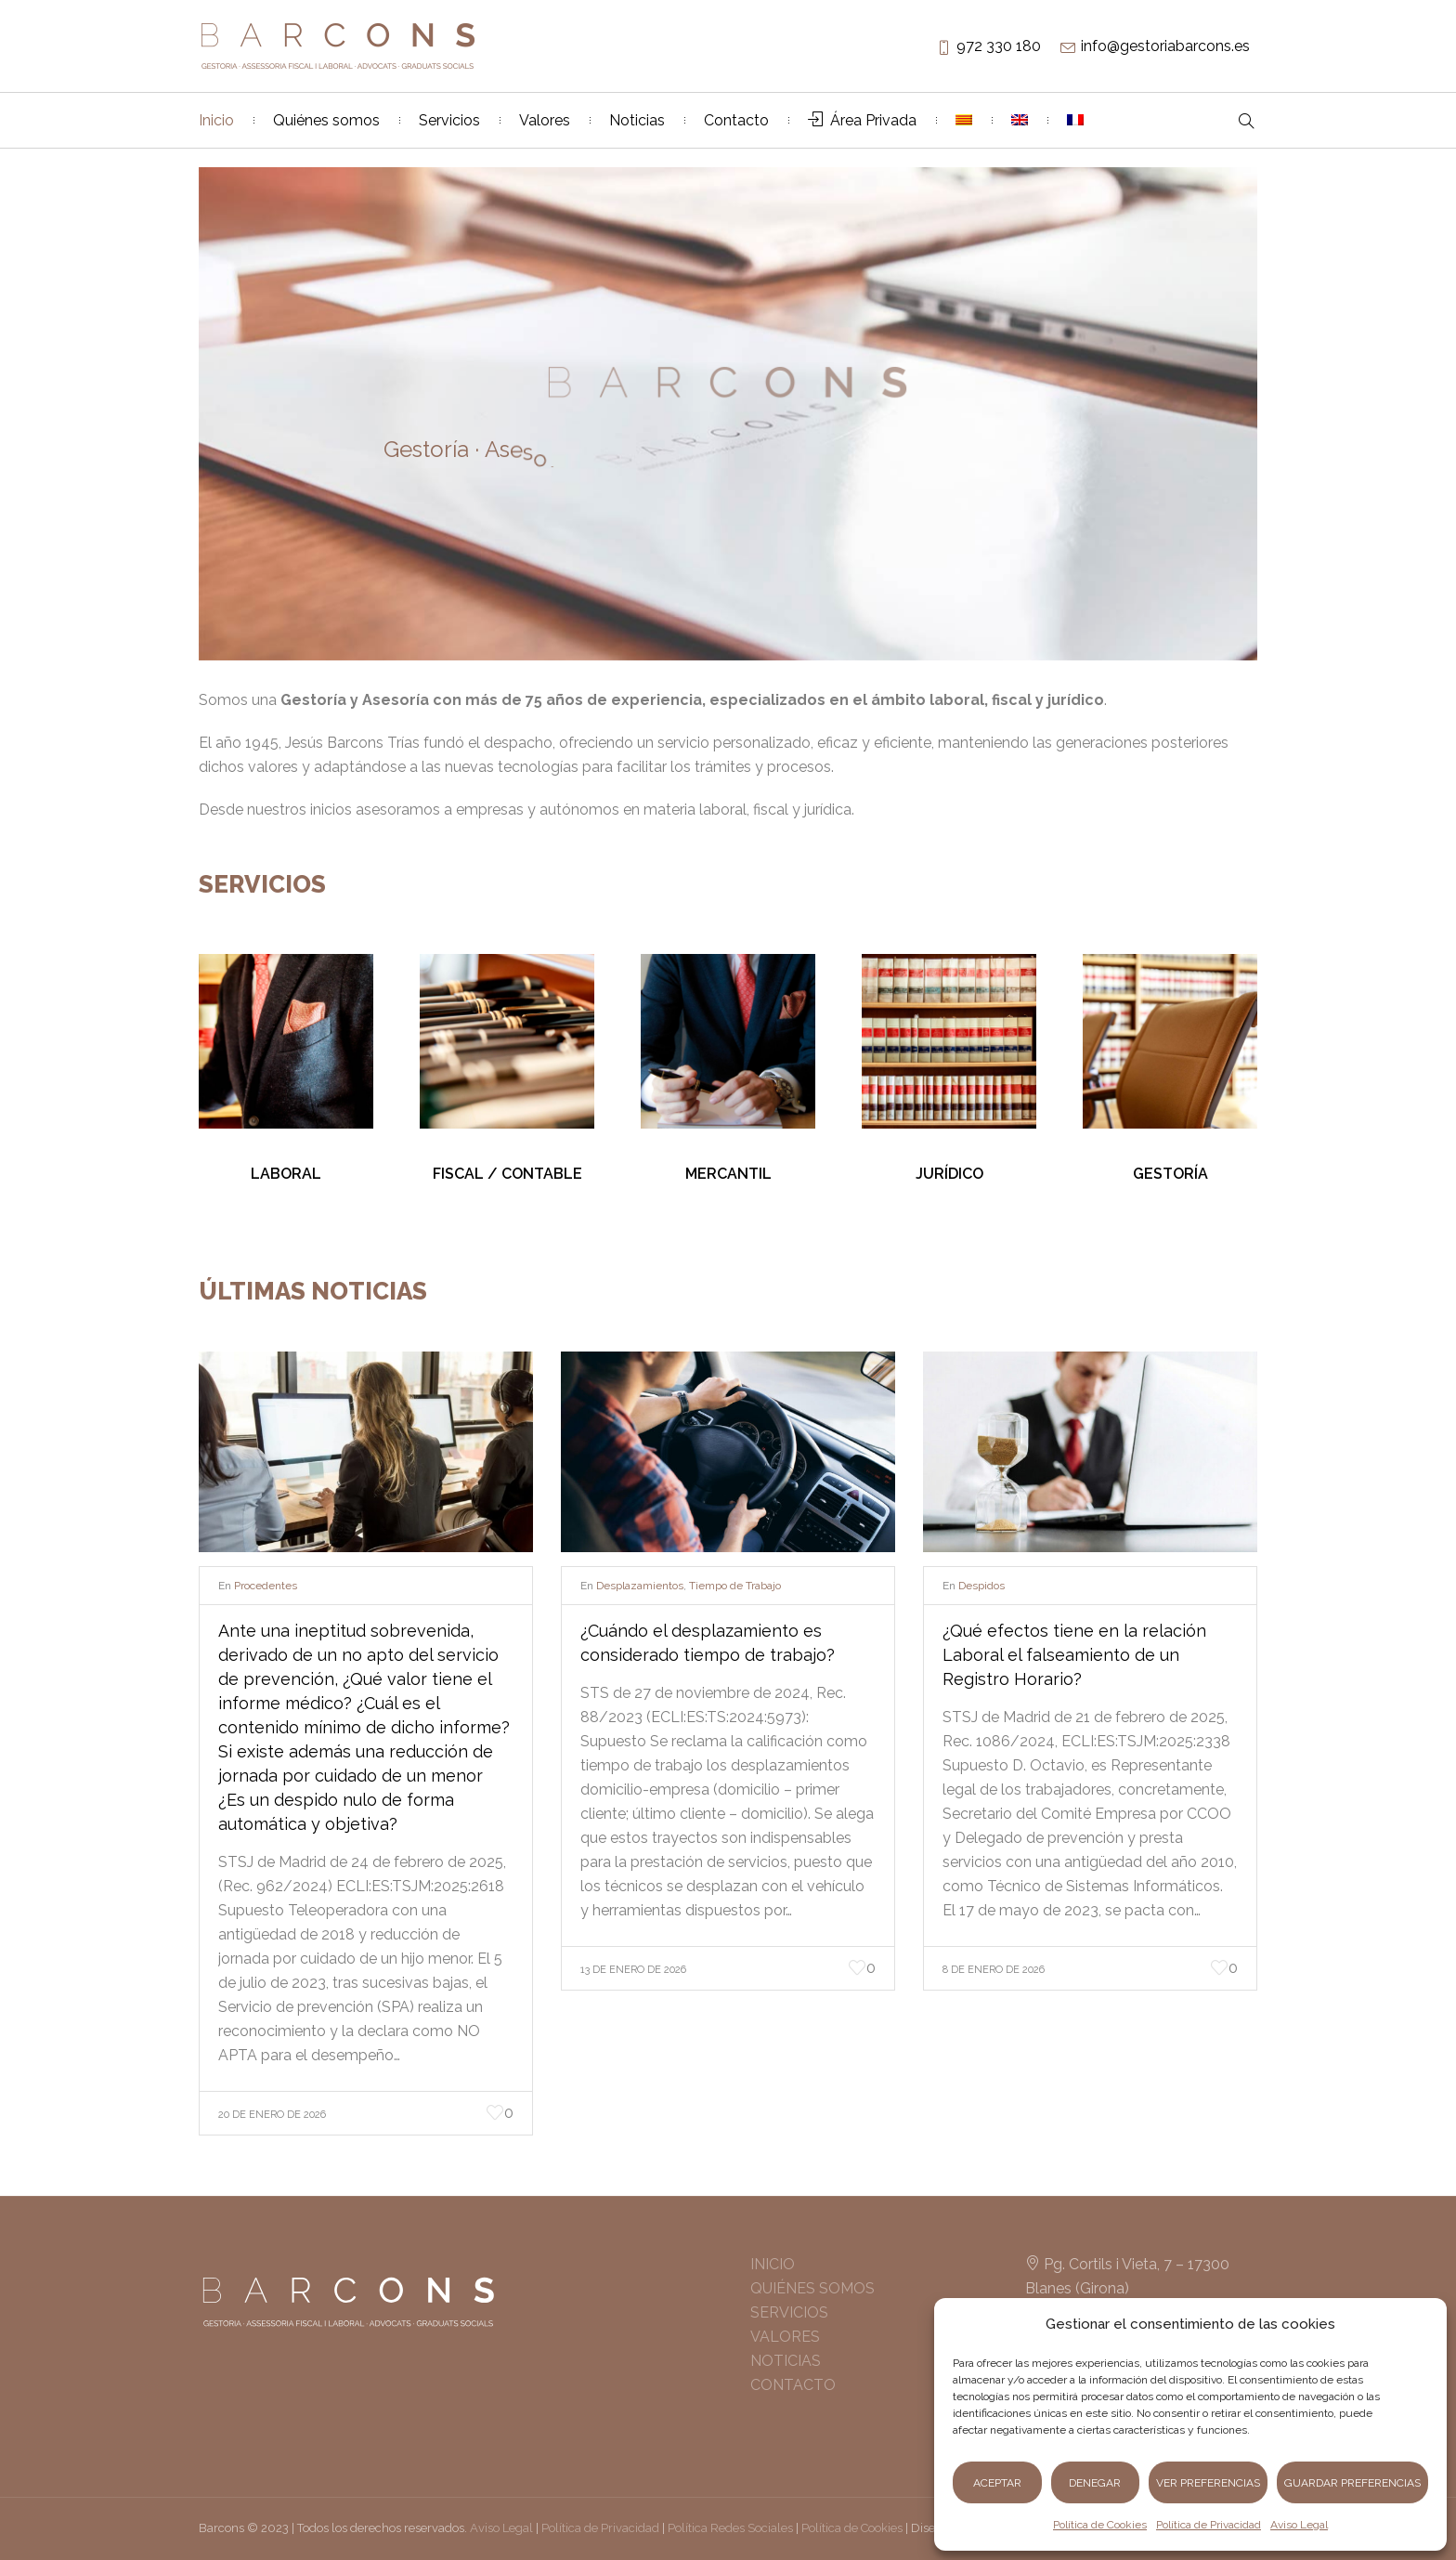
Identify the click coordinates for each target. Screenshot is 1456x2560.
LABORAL (286, 1173)
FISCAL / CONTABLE (507, 1173)
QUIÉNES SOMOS (812, 2288)
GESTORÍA (1170, 1173)
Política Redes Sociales (730, 2528)
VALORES (785, 2336)
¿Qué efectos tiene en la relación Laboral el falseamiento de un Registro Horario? (1074, 1655)
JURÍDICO (949, 1173)
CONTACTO (793, 2385)
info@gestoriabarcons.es (1165, 46)
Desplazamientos (639, 1585)
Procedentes (265, 1585)
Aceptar (997, 2482)
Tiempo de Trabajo (735, 1585)
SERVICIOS (789, 2312)
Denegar (1095, 2482)
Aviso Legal (1299, 2524)
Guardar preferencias (1352, 2482)
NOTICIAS (785, 2361)
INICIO (772, 2264)
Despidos (981, 1585)
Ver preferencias (1208, 2482)
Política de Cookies (1100, 2524)
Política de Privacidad (1208, 2524)
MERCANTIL (728, 1173)
